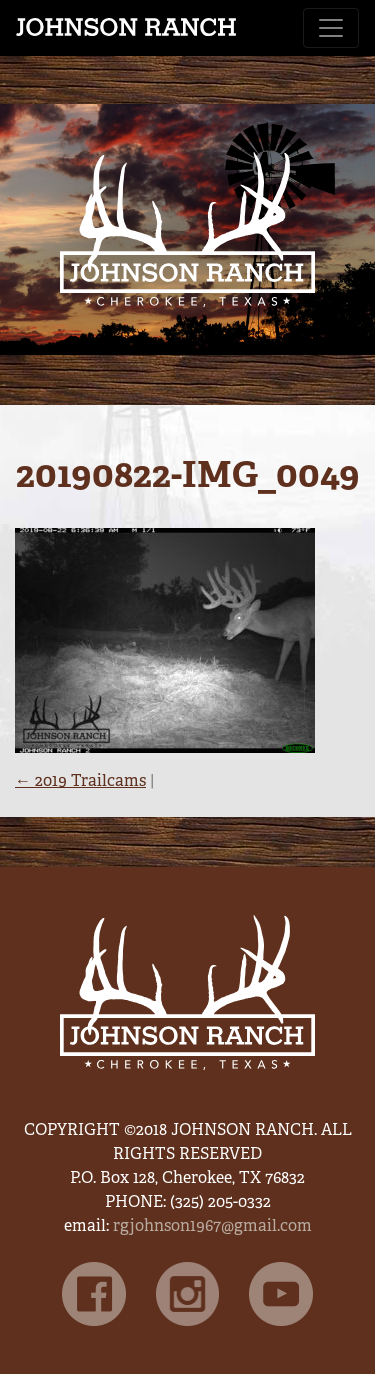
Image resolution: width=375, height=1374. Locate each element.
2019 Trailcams (80, 780)
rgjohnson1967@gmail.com (212, 1225)
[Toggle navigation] (331, 28)
